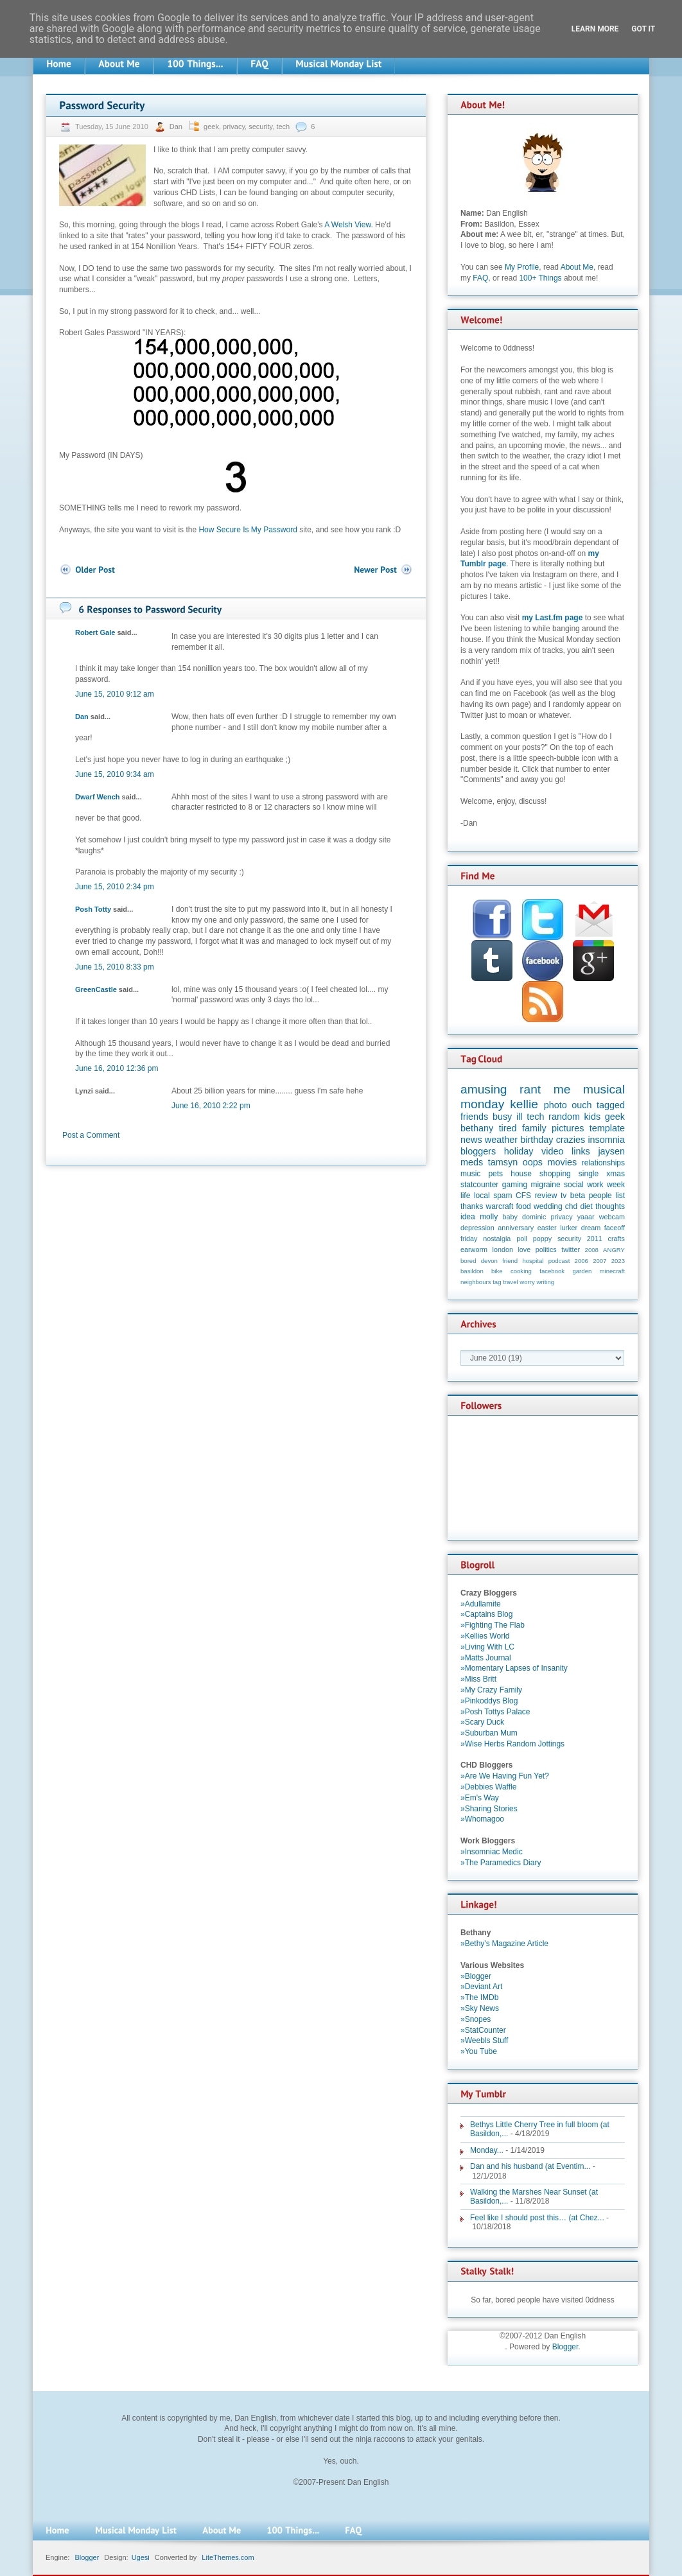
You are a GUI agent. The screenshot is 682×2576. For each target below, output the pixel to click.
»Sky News (479, 2008)
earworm (473, 1249)
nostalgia (497, 1238)
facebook (551, 1271)
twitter (570, 1249)
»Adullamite (480, 1603)
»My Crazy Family (491, 1689)
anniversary (516, 1227)
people (600, 1195)
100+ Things (540, 278)
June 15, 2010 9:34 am (114, 774)
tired (508, 1128)
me (562, 1089)
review (546, 1195)
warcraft (500, 1206)
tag (497, 1281)
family (534, 1128)
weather (501, 1140)
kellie (524, 1104)
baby (510, 1217)
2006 (581, 1260)
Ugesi (141, 2557)
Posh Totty (93, 909)
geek (211, 126)
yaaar (586, 1217)
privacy (234, 126)
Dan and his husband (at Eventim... (530, 2166)
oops (533, 1162)
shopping (555, 1173)
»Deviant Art (481, 1986)
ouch (581, 1105)
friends (474, 1116)
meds (471, 1162)
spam (502, 1195)
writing (545, 1281)
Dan (177, 126)
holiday (519, 1151)
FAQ (480, 278)
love (524, 1249)
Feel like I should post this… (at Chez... (537, 2217)
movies (562, 1162)
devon (489, 1260)
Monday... (486, 2150)
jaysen (611, 1151)
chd (571, 1206)
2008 (592, 1249)
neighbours (475, 1281)
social (574, 1184)
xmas (615, 1173)
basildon (472, 1271)
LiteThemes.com (228, 2557)
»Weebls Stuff (484, 2040)
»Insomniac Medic (491, 1851)
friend (510, 1260)
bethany (476, 1128)
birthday (536, 1140)
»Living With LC (487, 1646)
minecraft (612, 1271)
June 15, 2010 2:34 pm (114, 886)
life (465, 1195)
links (581, 1151)
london (503, 1249)
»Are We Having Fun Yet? (504, 1775)
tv (563, 1195)
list (620, 1195)
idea (467, 1216)
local (482, 1195)
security (260, 126)
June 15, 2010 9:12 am (114, 694)
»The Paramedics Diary (500, 1862)
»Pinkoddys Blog (489, 1700)
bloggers (478, 1151)
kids (592, 1116)
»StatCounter (483, 2030)
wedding (548, 1206)
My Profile (522, 267)
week (616, 1184)
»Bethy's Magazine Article (504, 1943)
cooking (521, 1271)
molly (489, 1216)
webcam (612, 1217)
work (595, 1184)
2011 (594, 1238)
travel (510, 1281)
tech (283, 126)
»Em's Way (479, 1797)
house (521, 1173)
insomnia (606, 1140)
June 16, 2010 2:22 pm (210, 1105)
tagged (611, 1105)
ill (519, 1116)
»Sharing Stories (489, 1808)
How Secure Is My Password (247, 529)
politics (546, 1249)
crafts (616, 1238)
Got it (643, 28)
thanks (471, 1206)
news (471, 1140)
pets (495, 1173)
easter (547, 1227)
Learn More (595, 28)
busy (502, 1116)
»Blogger (475, 1976)
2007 (599, 1260)
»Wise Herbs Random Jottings (512, 1743)
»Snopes (475, 2019)
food (523, 1206)
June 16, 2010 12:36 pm (116, 1068)
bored (468, 1260)
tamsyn (503, 1162)
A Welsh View (347, 224)
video (552, 1151)
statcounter (479, 1184)
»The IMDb (479, 1997)
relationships (603, 1162)
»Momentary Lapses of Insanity (514, 1668)
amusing (483, 1089)
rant (530, 1089)
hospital (532, 1260)
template (607, 1128)
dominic (534, 1217)
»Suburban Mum (489, 1732)
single (589, 1173)
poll (521, 1238)
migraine (546, 1184)
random (564, 1116)
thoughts (610, 1206)
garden (581, 1271)
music (470, 1173)
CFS (523, 1195)
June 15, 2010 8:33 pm (114, 966)
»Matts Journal (485, 1657)
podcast (559, 1260)
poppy (542, 1238)
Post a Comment (90, 1135)
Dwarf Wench (97, 797)
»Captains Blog (486, 1614)
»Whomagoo (482, 1819)
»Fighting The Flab (492, 1625)
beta (577, 1195)
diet (586, 1206)
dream (591, 1227)
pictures (568, 1128)
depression (477, 1227)
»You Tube (478, 2051)
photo (555, 1105)
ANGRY (614, 1249)
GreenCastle (96, 989)
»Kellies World (484, 1636)
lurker (568, 1227)
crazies (571, 1140)
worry (527, 1281)
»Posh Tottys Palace (495, 1711)
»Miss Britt (478, 1679)
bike (497, 1271)
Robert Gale (95, 632)
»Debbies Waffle (488, 1786)
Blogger (565, 2346)
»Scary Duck (482, 1722)
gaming (514, 1184)
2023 (618, 1260)
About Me (577, 267)
